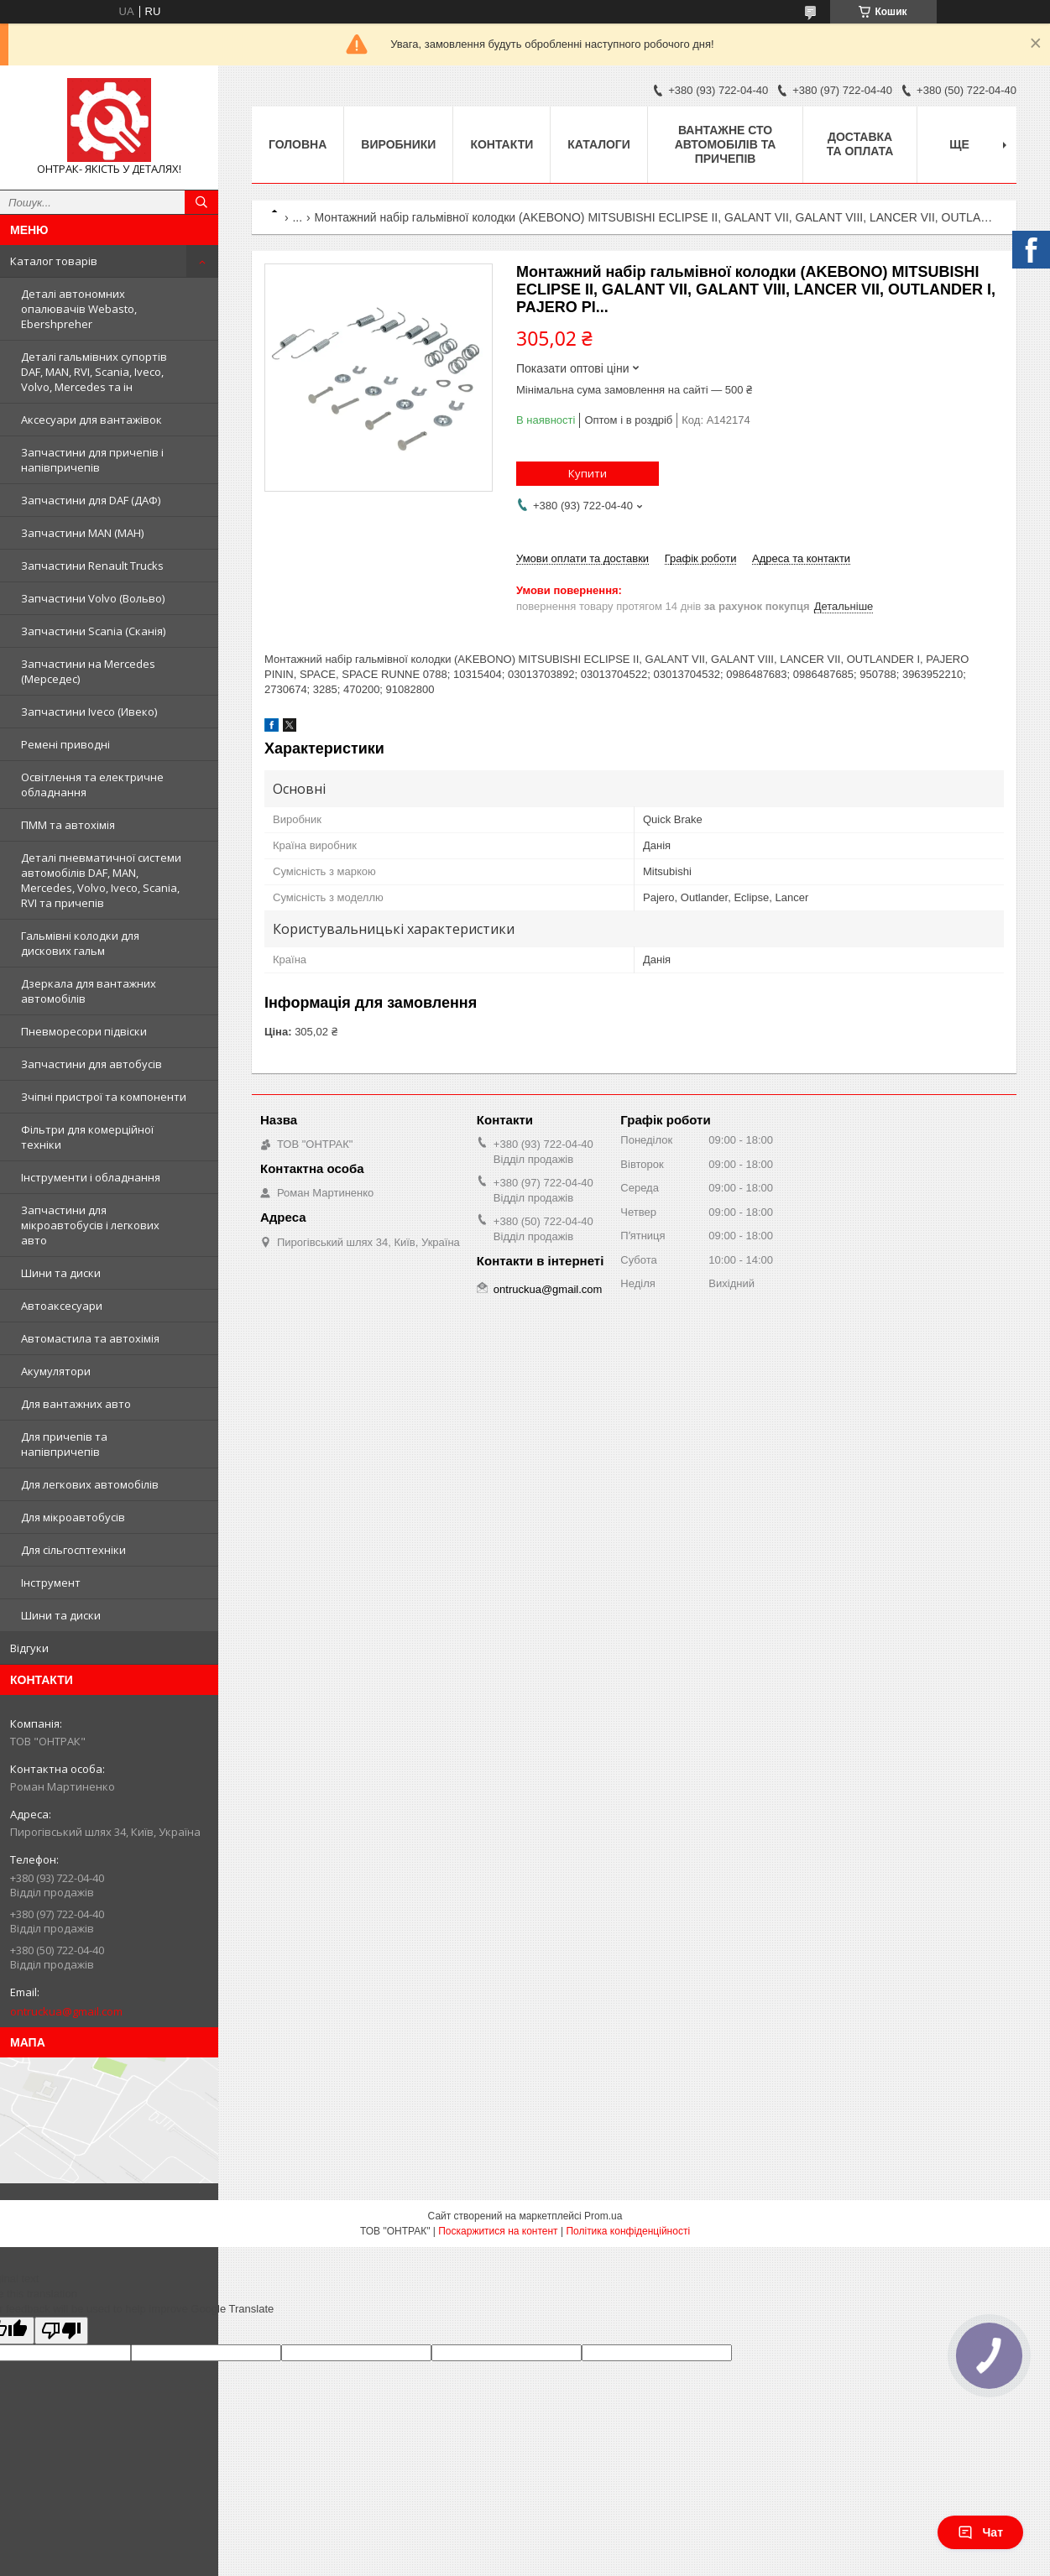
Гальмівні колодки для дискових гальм (80, 943)
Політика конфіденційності (628, 2231)
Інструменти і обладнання (90, 1177)
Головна (297, 144)
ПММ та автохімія (68, 824)
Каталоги (598, 144)
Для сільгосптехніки (73, 1549)
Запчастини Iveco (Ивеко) (89, 711)
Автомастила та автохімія (90, 1338)
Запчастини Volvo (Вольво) (93, 598)
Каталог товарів (53, 261)
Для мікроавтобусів (73, 1517)
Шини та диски (61, 1272)
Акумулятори (56, 1371)
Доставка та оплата (860, 144)
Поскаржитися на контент (497, 2231)
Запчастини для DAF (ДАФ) (90, 500)
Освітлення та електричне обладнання (92, 784)
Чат (980, 2532)
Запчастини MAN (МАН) (82, 532)
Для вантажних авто (76, 1403)
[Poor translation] (61, 2330)
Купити (587, 473)
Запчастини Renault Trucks (92, 565)
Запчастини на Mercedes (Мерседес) (88, 671)
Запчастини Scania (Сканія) (93, 631)
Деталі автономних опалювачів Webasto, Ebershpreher (79, 308)
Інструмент (51, 1582)
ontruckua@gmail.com (66, 2011)
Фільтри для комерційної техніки (87, 1137)
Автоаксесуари (61, 1305)
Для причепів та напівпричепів (64, 1444)
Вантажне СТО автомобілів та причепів (725, 144)
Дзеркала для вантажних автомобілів (88, 991)
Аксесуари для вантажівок (91, 419)
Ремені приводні (65, 744)
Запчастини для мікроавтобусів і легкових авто (90, 1225)
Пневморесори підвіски (84, 1031)
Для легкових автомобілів (90, 1484)
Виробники (398, 144)
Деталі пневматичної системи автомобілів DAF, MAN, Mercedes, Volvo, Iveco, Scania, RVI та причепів (101, 880)
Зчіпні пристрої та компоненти (103, 1096)
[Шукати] (201, 202)
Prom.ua (603, 2216)
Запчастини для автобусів (91, 1064)
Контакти (501, 144)
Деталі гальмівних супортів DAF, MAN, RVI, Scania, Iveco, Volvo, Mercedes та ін (94, 371)
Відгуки (29, 1648)
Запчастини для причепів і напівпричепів (92, 460)
